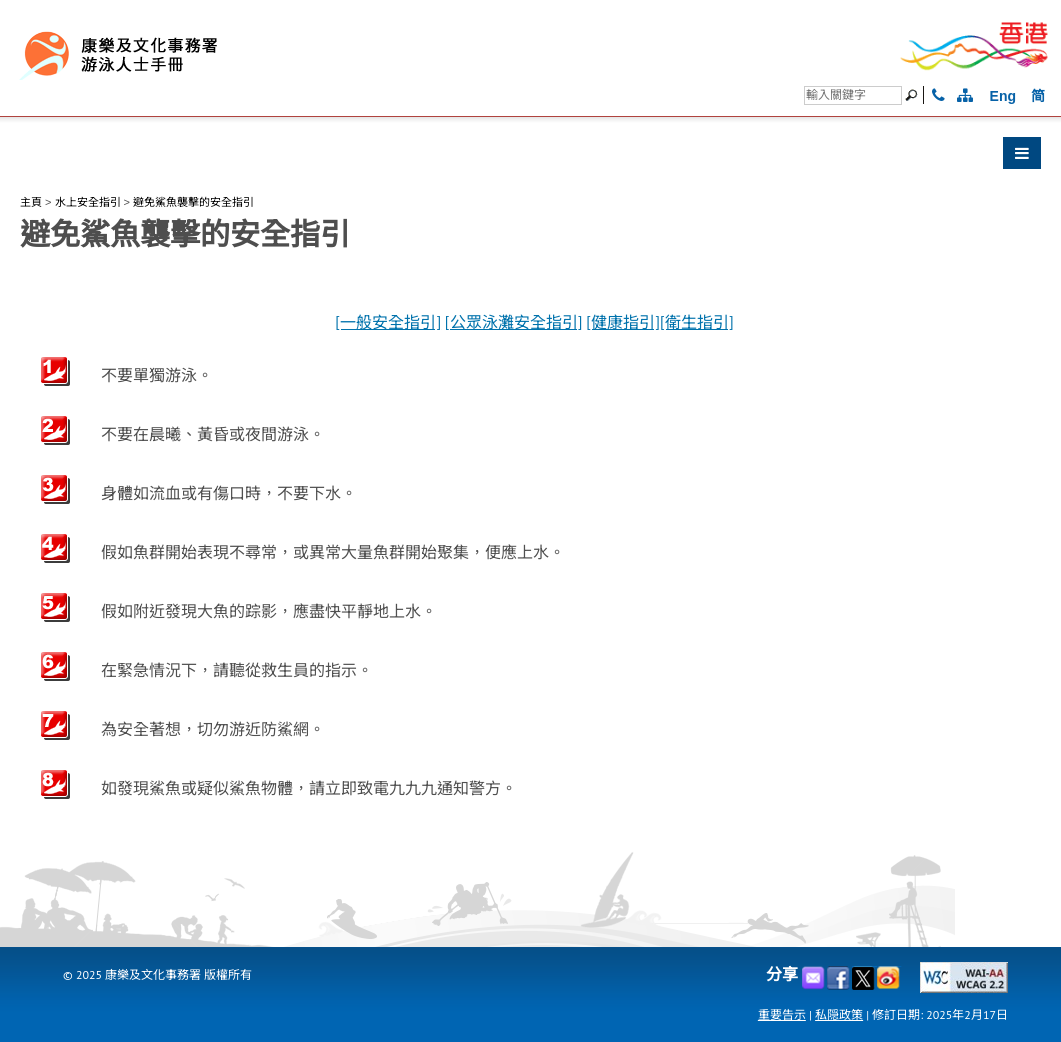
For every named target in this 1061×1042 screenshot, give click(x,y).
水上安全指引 (88, 202)
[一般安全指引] (388, 322)
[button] (530, 158)
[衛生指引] (697, 322)
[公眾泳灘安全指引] (514, 322)
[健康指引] (623, 322)
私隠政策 (839, 1014)
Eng (1003, 96)
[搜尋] (853, 95)
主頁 (31, 202)
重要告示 (782, 1014)
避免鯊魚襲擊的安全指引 (193, 202)
